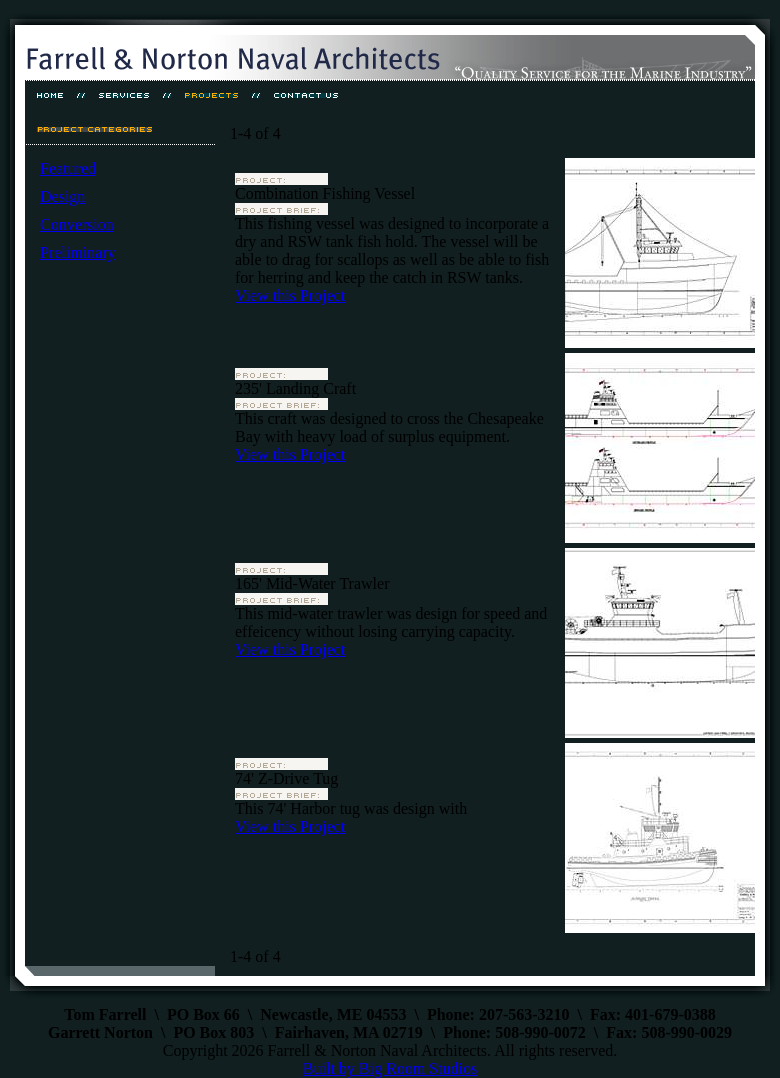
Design (62, 196)
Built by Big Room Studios (390, 1068)
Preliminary (78, 252)
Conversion (77, 224)
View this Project (290, 295)
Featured (68, 168)
